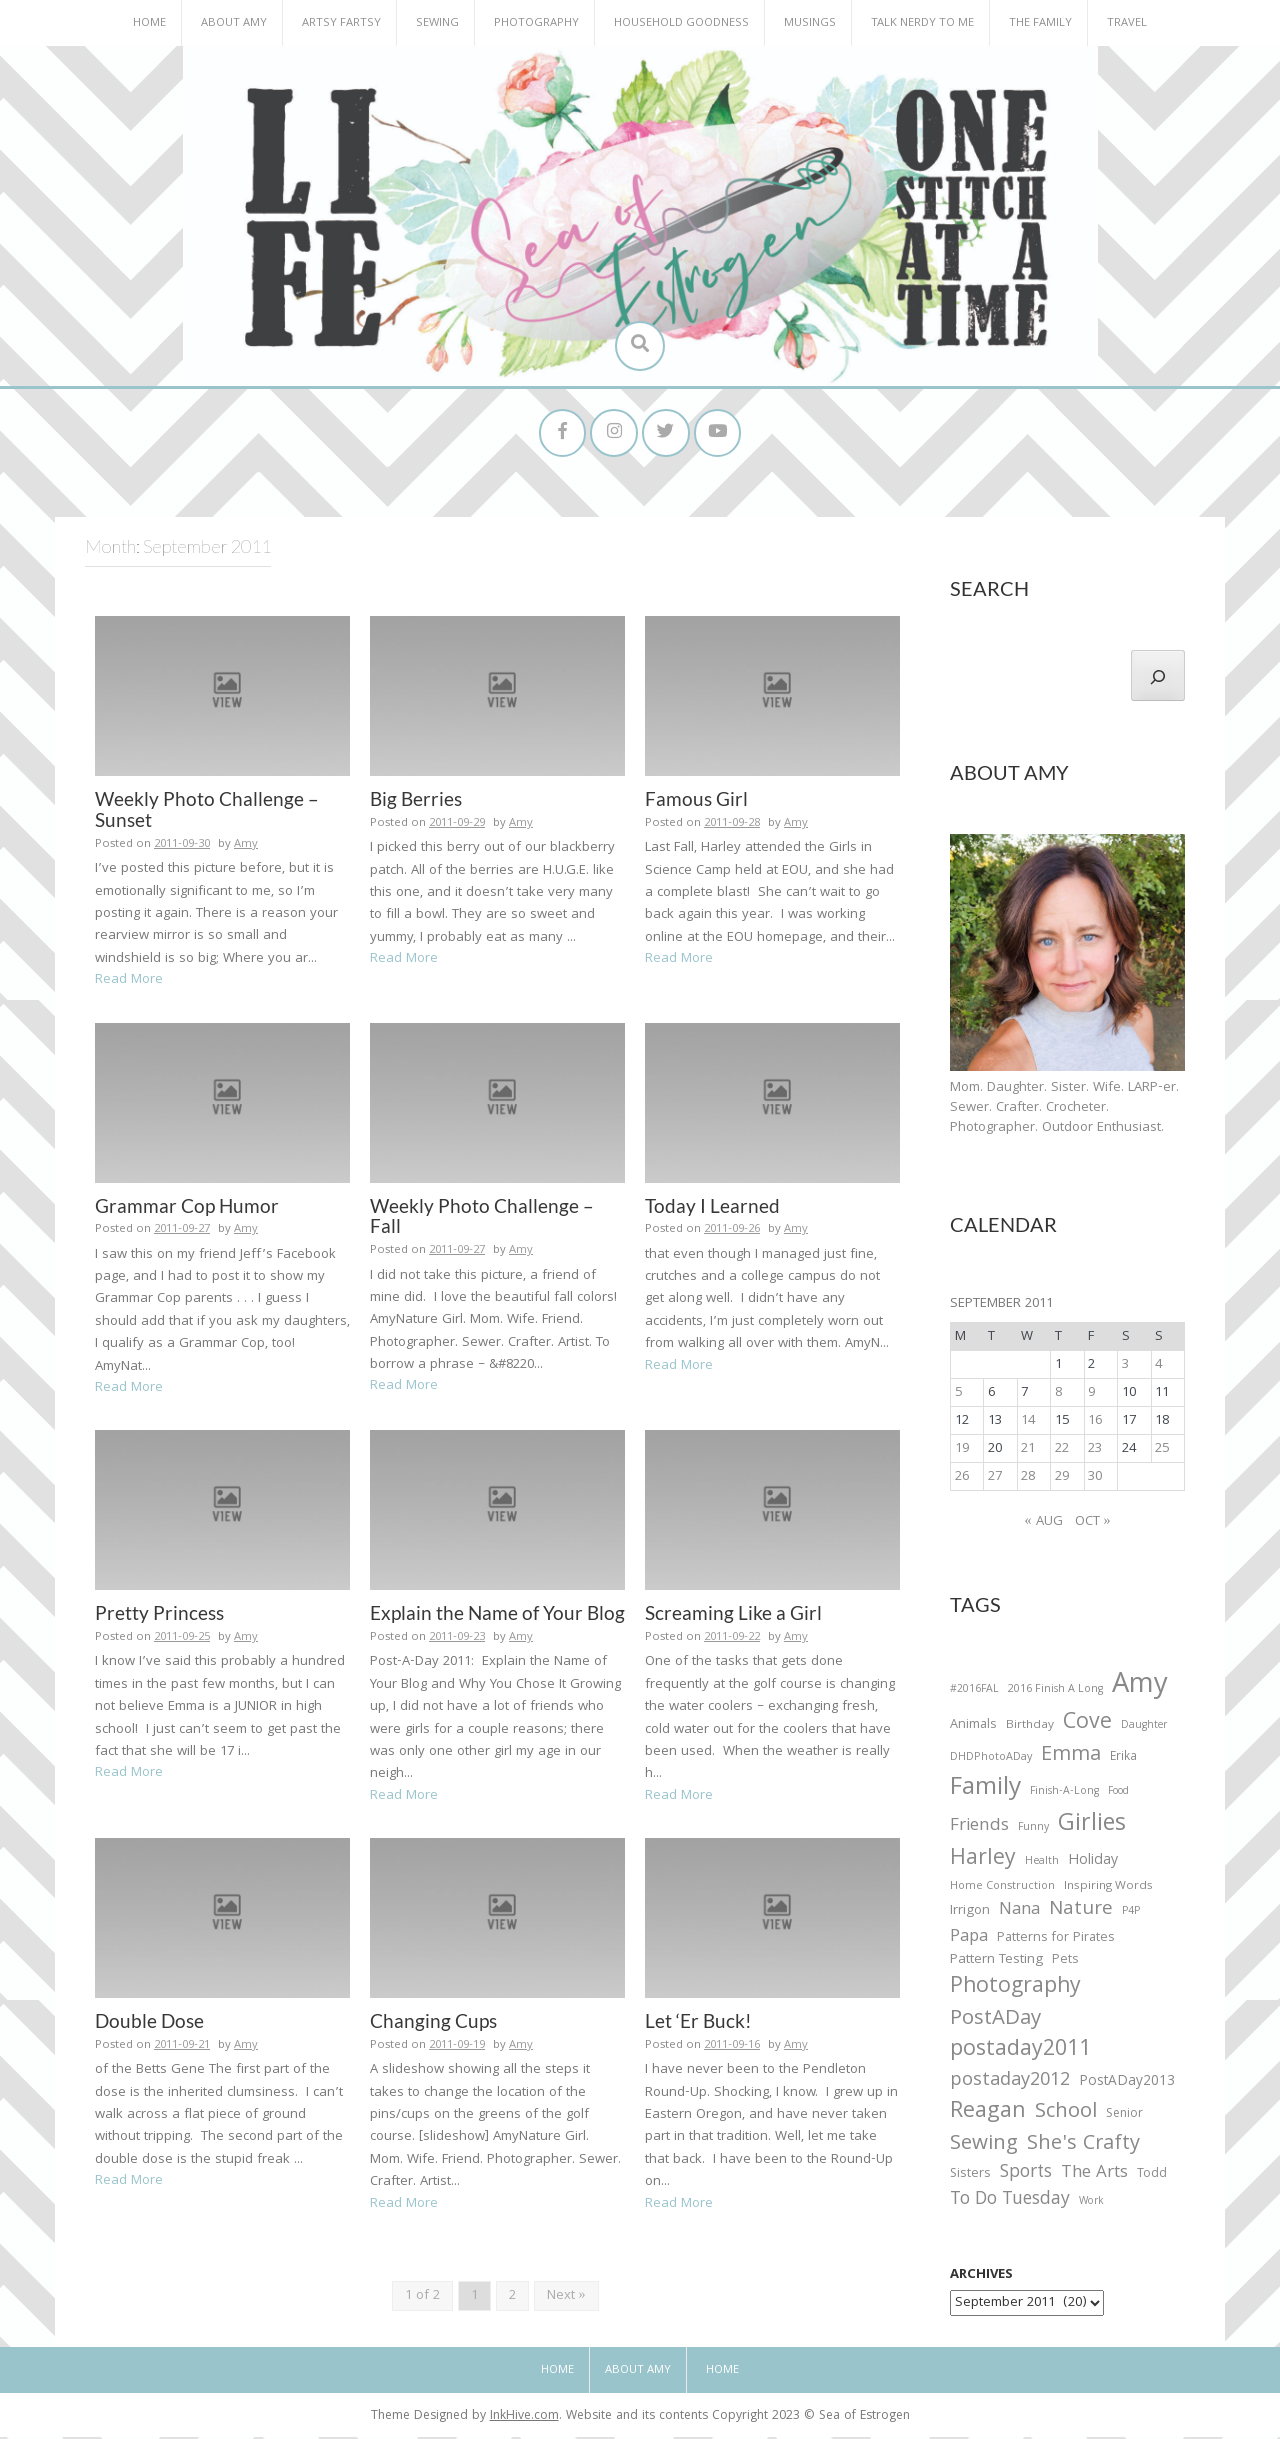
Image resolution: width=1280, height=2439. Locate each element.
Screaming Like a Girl (733, 1615)
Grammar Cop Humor (187, 1207)
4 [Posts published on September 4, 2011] (1158, 1367)
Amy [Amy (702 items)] (1140, 1690)
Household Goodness (681, 23)
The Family (1040, 23)
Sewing (437, 23)
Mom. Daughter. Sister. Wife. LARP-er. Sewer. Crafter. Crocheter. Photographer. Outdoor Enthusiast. (1064, 1111)
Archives (981, 2278)
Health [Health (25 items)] (1042, 1864)
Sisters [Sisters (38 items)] (970, 2177)
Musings (810, 23)
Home (149, 23)
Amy (246, 847)
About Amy (234, 23)
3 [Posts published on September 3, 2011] (1125, 1367)
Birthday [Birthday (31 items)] (1030, 1729)
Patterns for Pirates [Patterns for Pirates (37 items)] (1056, 1940)
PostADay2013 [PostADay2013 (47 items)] (1127, 2084)
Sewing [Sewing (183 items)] (984, 2146)
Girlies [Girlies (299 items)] (1092, 1828)
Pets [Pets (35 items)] (1065, 1964)
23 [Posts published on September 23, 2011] (1095, 1451)
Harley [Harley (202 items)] (983, 1862)
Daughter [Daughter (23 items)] (1144, 1730)
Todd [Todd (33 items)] (1152, 2178)
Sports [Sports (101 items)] (1026, 2176)
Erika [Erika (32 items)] (1123, 1760)
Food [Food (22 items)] (1118, 1794)
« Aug (1044, 1525)
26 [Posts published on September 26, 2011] (962, 1479)
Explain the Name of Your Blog (497, 1615)
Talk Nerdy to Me (922, 23)
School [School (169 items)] (1066, 2115)
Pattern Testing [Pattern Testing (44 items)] (996, 1964)
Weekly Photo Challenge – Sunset (207, 812)
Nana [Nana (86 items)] (1019, 1913)
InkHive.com (524, 2419)
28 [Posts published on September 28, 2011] (1028, 1479)
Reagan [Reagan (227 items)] (988, 2114)
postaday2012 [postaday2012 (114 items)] (1010, 2084)
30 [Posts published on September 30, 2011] (1095, 1479)
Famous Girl (696, 801)
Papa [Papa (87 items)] (969, 1940)
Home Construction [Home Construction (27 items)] (1002, 1889)
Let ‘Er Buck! (698, 2023)
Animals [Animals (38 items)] (973, 1728)
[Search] (1158, 678)
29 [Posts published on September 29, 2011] (1062, 1479)
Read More (129, 983)
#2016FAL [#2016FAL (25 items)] (974, 1693)
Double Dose (149, 2023)
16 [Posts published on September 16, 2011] (1095, 1423)
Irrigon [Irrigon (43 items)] (970, 1914)
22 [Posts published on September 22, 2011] (1062, 1451)
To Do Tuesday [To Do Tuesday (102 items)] (1010, 2203)
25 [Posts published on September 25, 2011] (1162, 1451)
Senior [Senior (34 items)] (1124, 2117)
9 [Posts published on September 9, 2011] (1091, 1395)
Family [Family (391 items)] (985, 1792)
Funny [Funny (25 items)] (1033, 1831)
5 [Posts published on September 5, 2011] (958, 1395)
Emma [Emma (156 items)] (1071, 1758)
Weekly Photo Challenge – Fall (482, 1218)
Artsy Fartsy (341, 23)
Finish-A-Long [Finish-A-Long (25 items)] (1064, 1795)
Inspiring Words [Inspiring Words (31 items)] (1108, 1889)
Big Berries (416, 801)
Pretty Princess (159, 1615)
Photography (536, 23)
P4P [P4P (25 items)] (1131, 1914)
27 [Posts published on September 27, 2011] (995, 1479)
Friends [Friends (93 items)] (979, 1830)
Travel (1127, 23)
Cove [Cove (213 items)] (1087, 1727)
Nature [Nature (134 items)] (1081, 1912)
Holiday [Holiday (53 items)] (1093, 1864)
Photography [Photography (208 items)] (1015, 1990)
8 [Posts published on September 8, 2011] (1058, 1395)
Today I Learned (712, 1207)
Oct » (1093, 1525)
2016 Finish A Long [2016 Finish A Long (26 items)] (1055, 1693)
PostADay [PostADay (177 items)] (995, 2022)
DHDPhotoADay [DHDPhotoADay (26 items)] (991, 1760)
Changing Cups (433, 2023)
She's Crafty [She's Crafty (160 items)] (1083, 2147)
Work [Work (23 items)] (1091, 2206)
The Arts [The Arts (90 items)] (1094, 2177)
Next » (566, 2299)
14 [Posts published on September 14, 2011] (1028, 1423)
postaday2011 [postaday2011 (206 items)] (1020, 2054)
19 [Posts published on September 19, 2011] (962, 1451)
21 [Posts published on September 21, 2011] (1028, 1451)
